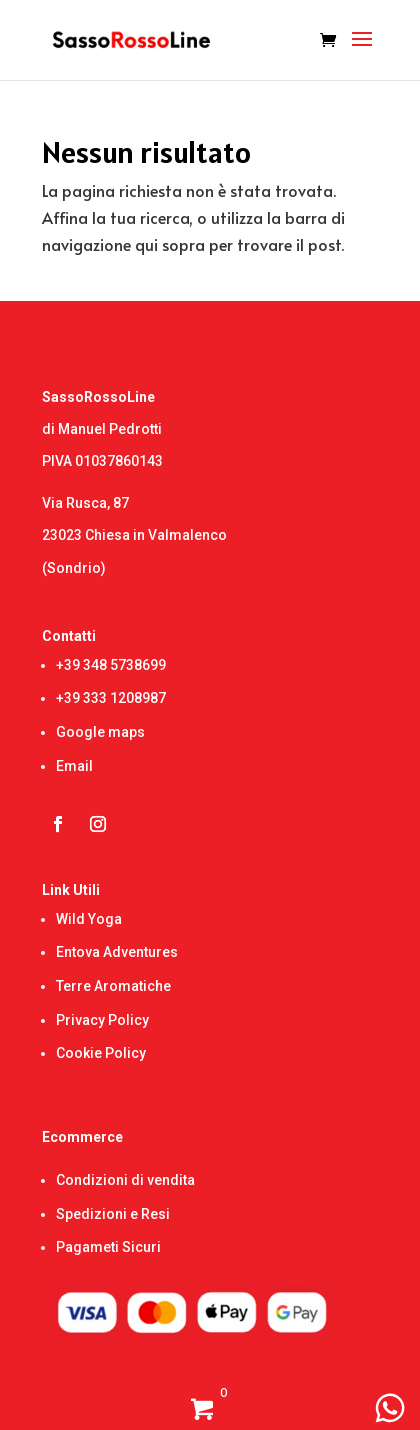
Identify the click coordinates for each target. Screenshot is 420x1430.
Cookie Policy (101, 1053)
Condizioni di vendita (125, 1180)
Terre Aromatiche (113, 986)
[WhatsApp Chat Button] (390, 1408)
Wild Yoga (89, 919)
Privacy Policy (102, 1020)
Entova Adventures (117, 952)
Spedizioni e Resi (113, 1214)
